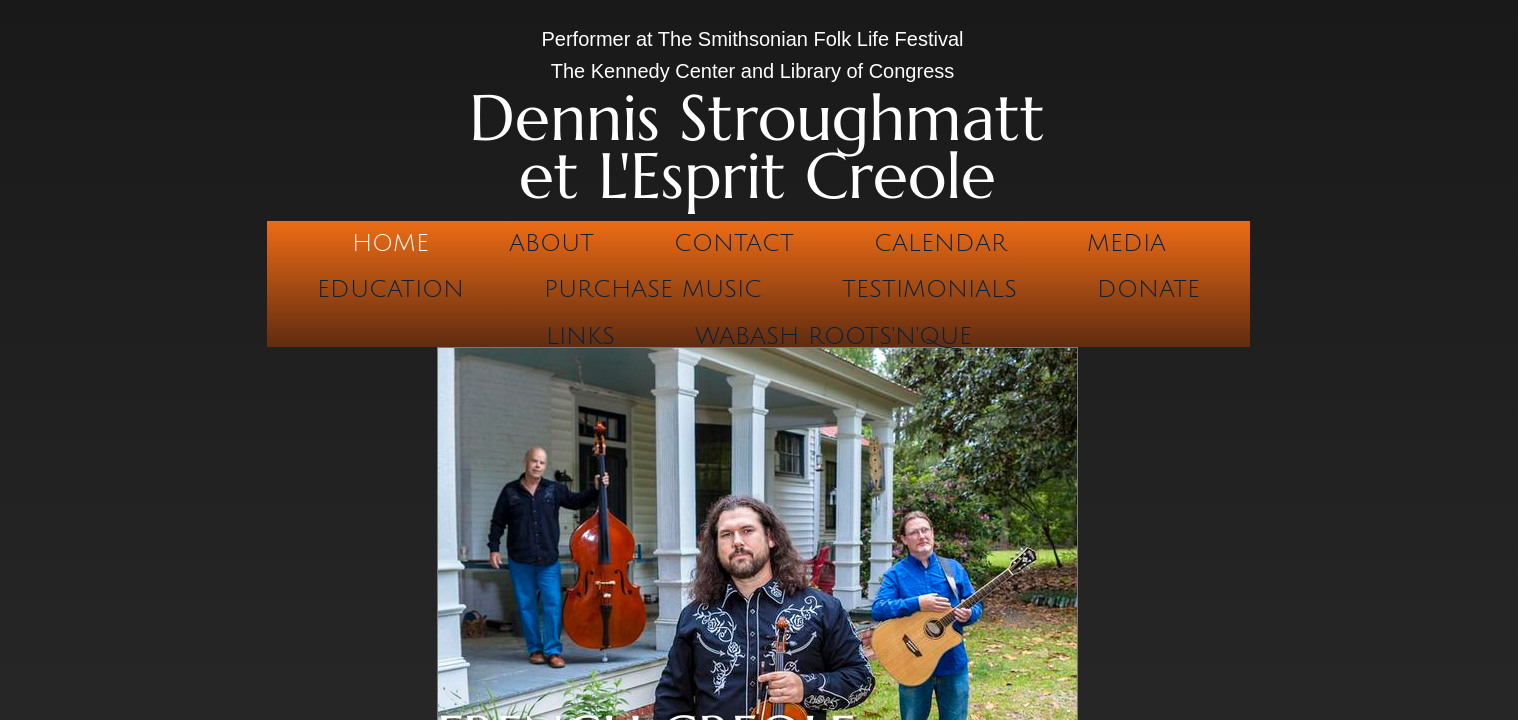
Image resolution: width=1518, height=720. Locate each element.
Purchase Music (653, 289)
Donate (1148, 289)
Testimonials (929, 289)
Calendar (940, 243)
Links (580, 336)
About (551, 243)
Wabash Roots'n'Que (833, 336)
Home (390, 243)
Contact (734, 243)
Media (1126, 243)
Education (390, 289)
